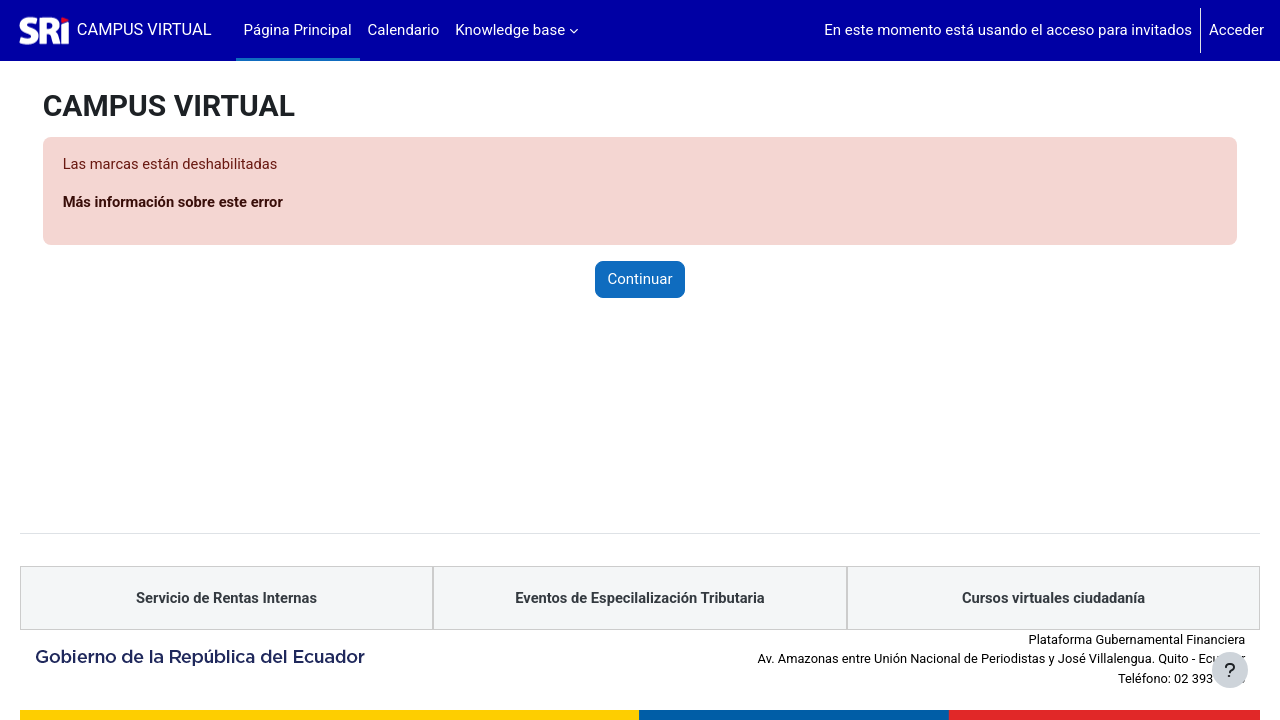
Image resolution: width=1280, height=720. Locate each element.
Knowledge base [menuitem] (510, 30)
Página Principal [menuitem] (298, 30)
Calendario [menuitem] (404, 30)
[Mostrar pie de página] (1230, 670)
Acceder (1236, 30)
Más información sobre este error (203, 203)
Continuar (640, 280)
